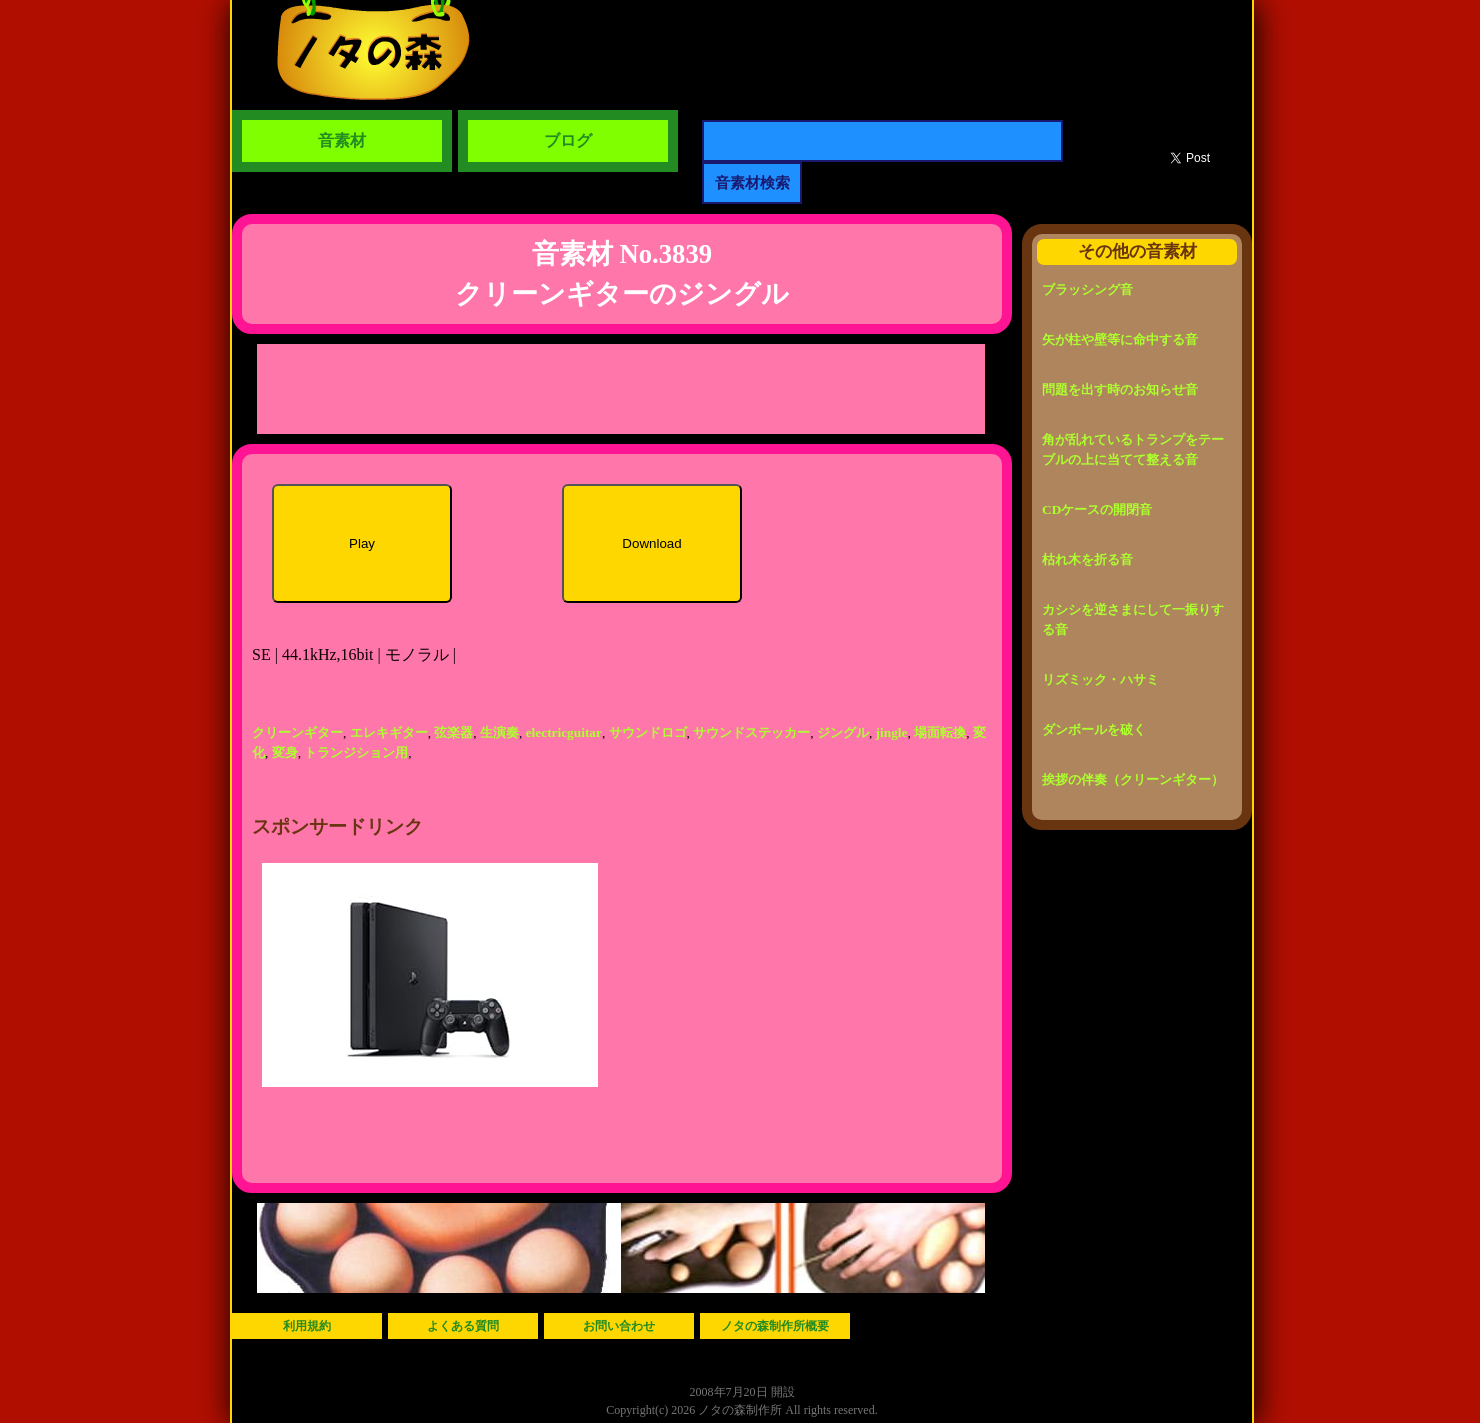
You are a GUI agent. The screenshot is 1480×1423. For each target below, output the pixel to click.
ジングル (843, 732)
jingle (892, 732)
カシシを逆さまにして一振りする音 (1133, 619)
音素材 (342, 140)
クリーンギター (297, 732)
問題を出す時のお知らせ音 (1120, 389)
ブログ (568, 140)
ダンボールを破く (1094, 729)
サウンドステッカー (751, 732)
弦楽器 (453, 732)
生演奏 (499, 732)
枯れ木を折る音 (1087, 559)
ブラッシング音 (1087, 289)
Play (362, 543)
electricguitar (564, 732)
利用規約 (307, 1326)
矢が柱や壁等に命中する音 (1120, 339)
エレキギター (389, 732)
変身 (285, 752)
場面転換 (940, 732)
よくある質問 (463, 1326)
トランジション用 (356, 752)
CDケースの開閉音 (1097, 509)
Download (651, 543)
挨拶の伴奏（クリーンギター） (1133, 779)
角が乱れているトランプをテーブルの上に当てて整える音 (1133, 449)
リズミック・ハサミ (1100, 679)
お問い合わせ (619, 1326)
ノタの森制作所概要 (775, 1326)
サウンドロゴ (648, 732)
